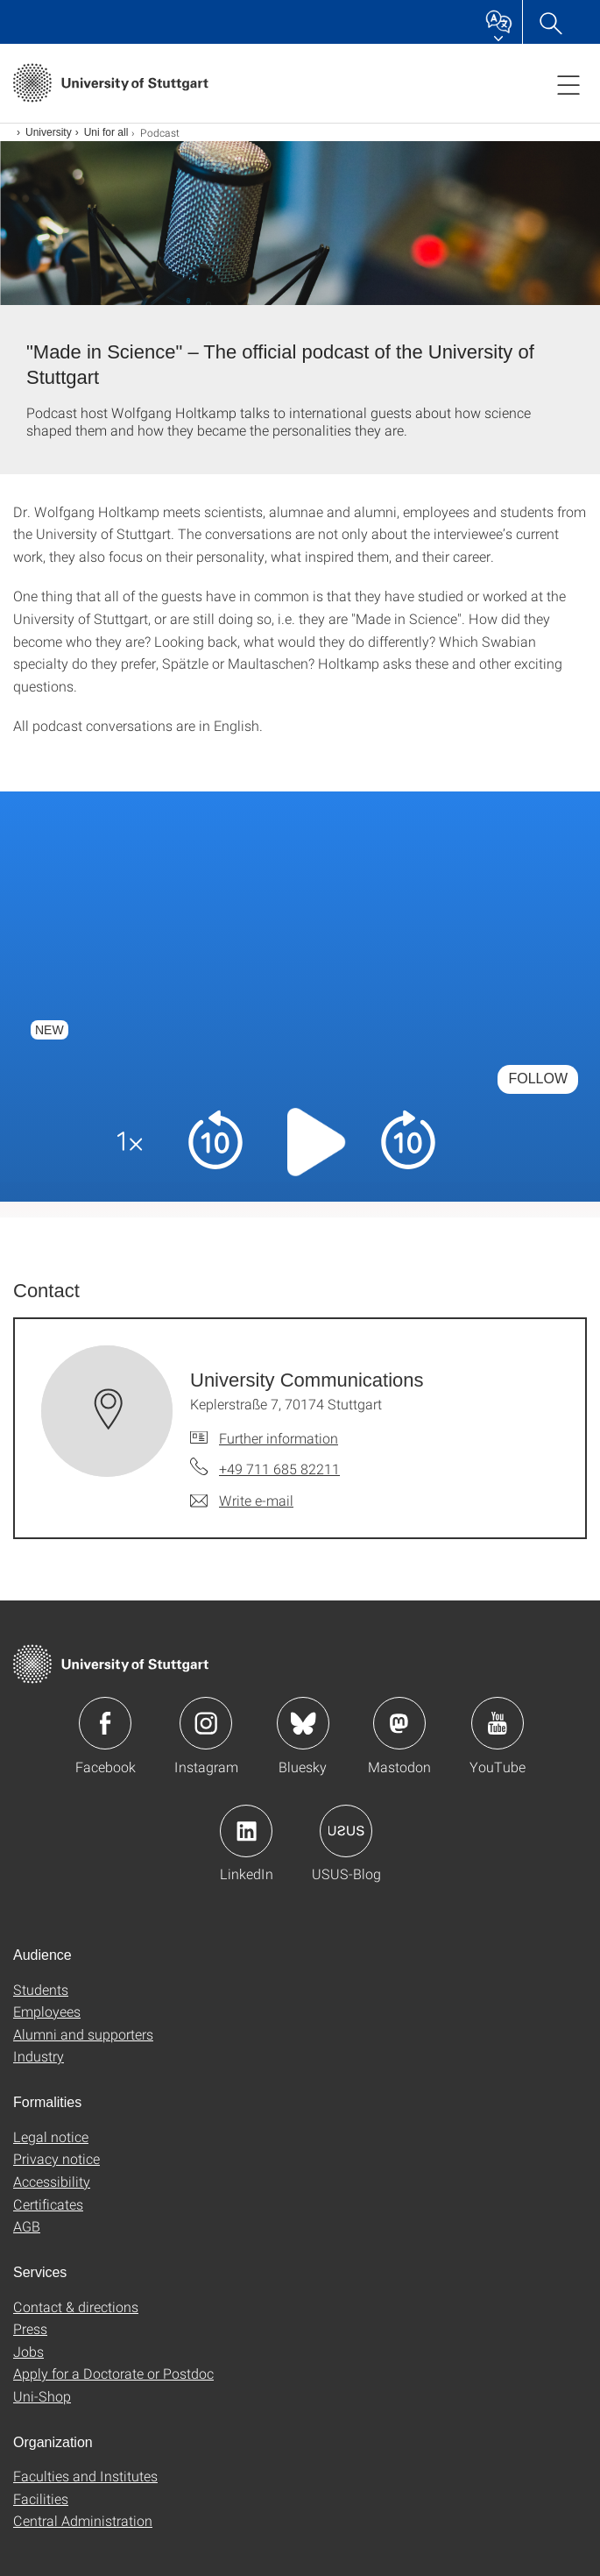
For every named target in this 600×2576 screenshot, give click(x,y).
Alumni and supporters (83, 2034)
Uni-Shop (42, 2396)
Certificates (48, 2204)
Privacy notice (56, 2158)
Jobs (28, 2351)
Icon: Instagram (206, 1723)
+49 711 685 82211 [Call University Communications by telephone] (279, 1468)
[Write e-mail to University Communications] (241, 1500)
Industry (38, 2056)
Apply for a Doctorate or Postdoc (113, 2373)
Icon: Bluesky (303, 1723)
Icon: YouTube (497, 1723)
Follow (538, 1078)
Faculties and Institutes (85, 2475)
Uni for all (106, 132)
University (48, 132)
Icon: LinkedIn (246, 1831)
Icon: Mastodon (399, 1723)
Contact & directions (75, 2306)
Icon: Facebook (105, 1723)
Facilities (40, 2498)
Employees (47, 2011)
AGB (26, 2226)
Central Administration (82, 2520)
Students (40, 1989)
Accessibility (51, 2181)
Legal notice (50, 2136)
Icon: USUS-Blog (346, 1831)
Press (30, 2328)
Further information (278, 1438)
